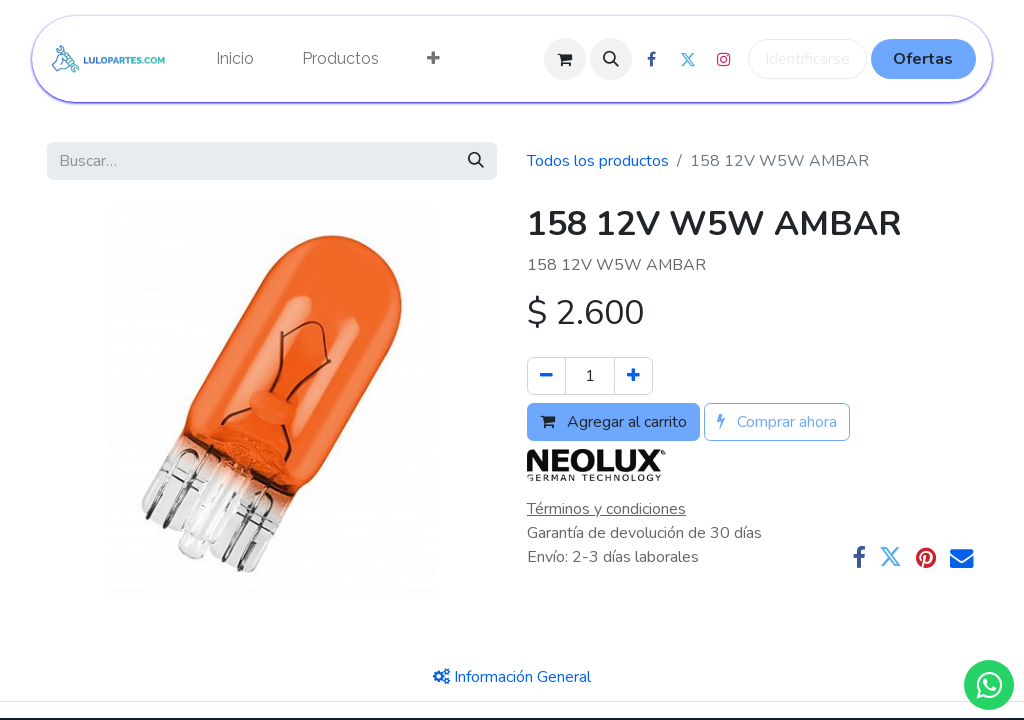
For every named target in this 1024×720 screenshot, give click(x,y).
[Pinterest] (926, 557)
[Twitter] (890, 557)
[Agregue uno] (633, 376)
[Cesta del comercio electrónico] (565, 59)
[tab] (512, 677)
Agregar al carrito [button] (613, 422)
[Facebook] (858, 557)
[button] (611, 59)
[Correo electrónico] (961, 557)
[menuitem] (235, 59)
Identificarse (807, 59)
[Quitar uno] (546, 376)
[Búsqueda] (476, 161)
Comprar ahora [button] (777, 422)
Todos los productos (598, 161)
